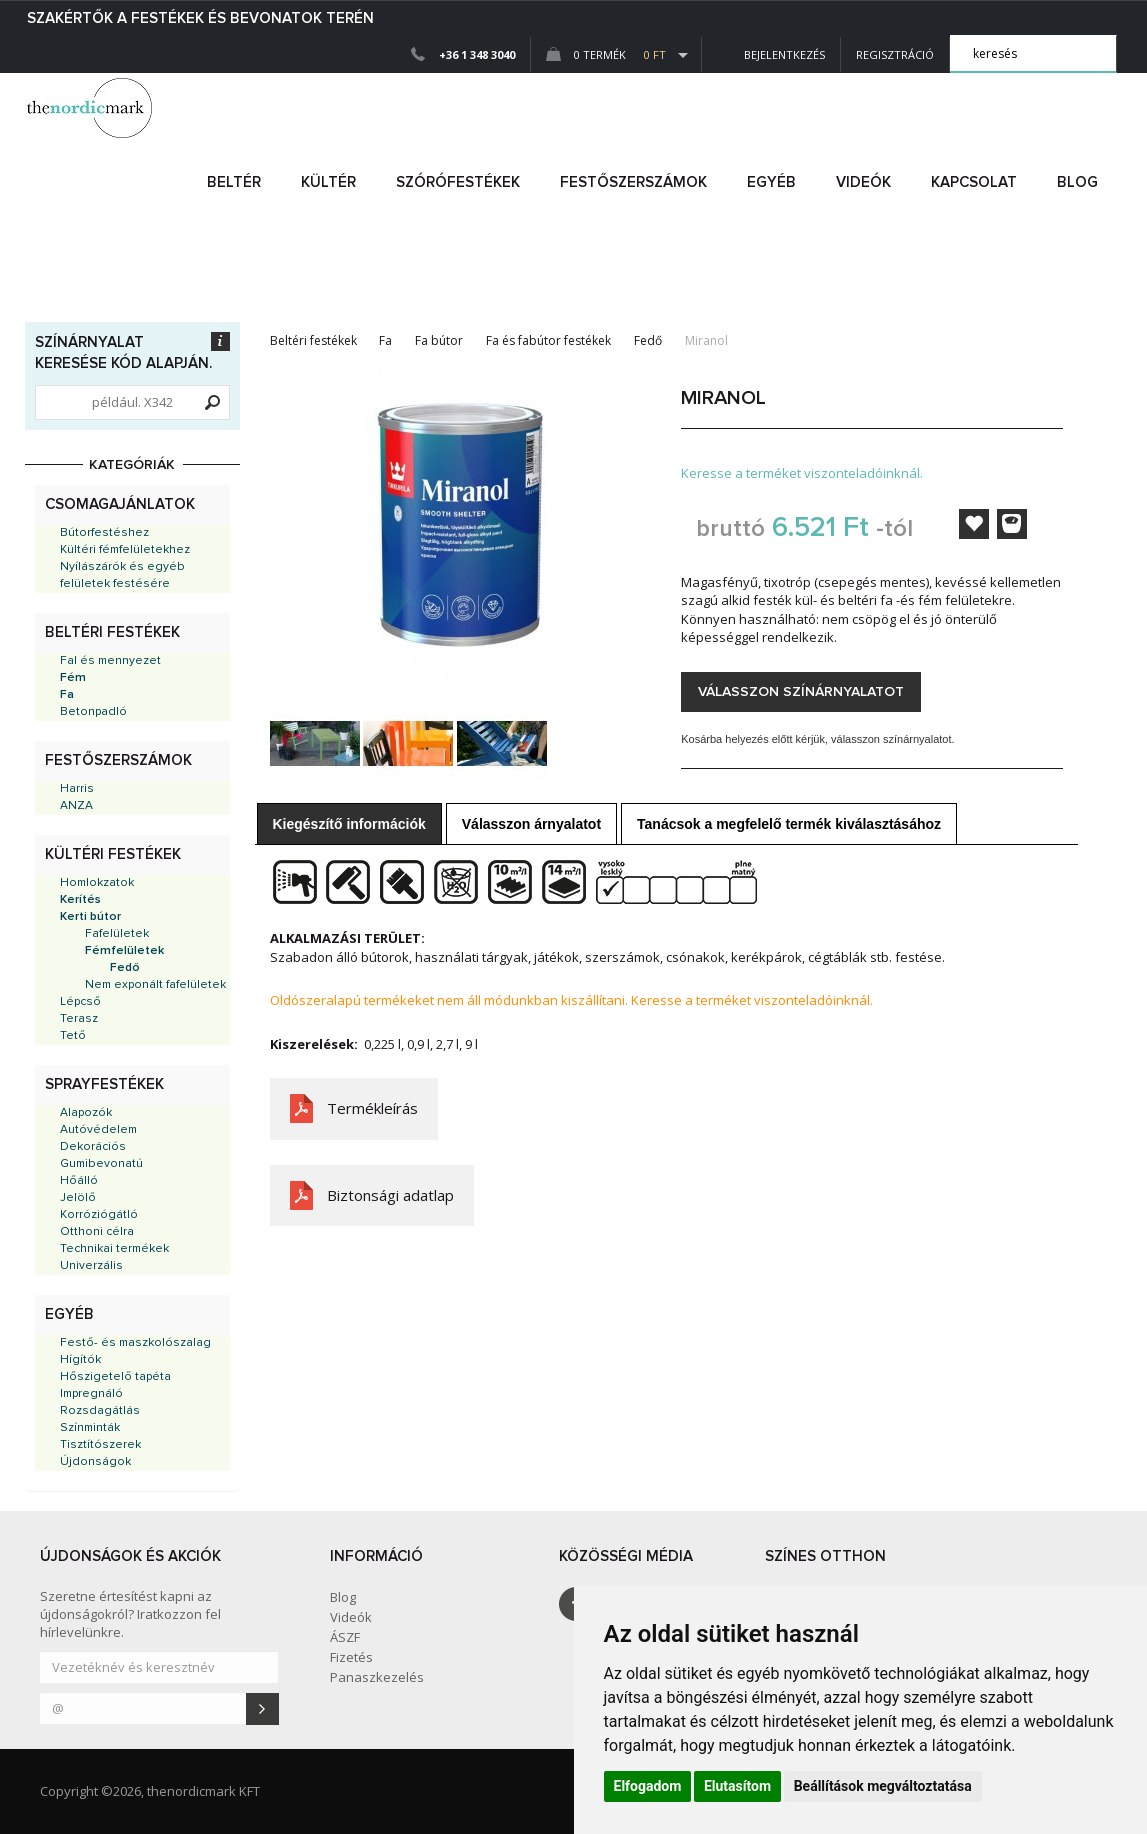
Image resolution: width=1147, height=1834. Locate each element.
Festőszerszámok (118, 760)
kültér (328, 182)
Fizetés (351, 1657)
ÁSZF (345, 1637)
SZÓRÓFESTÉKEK (458, 182)
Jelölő (78, 1198)
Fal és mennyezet (110, 661)
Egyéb (69, 1314)
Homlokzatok (97, 883)
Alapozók (86, 1113)
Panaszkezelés (377, 1677)
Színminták (90, 1428)
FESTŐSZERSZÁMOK (633, 182)
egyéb (771, 182)
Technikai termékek (114, 1249)
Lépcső (80, 1002)
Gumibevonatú (101, 1164)
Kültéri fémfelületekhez (125, 550)
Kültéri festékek (113, 854)
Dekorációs (93, 1147)
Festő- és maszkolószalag (135, 1343)
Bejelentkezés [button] (771, 54)
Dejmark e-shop (92, 108)
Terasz (79, 1019)
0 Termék (606, 54)
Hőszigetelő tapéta (115, 1377)
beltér (234, 182)
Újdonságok (95, 1462)
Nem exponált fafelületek (155, 985)
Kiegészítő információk (349, 824)
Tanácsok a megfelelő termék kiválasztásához (789, 824)
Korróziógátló (99, 1215)
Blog (1077, 182)
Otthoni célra (97, 1232)
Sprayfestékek (104, 1084)
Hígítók (80, 1360)
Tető (73, 1036)
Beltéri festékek (112, 632)
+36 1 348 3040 (477, 54)
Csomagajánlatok (120, 504)
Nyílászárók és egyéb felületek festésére (122, 575)
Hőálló (79, 1181)
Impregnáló (91, 1394)
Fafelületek (117, 934)
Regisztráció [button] (895, 54)
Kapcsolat (974, 182)
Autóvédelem (98, 1130)
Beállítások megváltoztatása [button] (883, 1786)
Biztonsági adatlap (390, 1195)
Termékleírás (372, 1108)
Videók (863, 182)
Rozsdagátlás (100, 1411)
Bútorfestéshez (104, 533)
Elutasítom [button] (737, 1786)
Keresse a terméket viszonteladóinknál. (802, 473)
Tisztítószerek (100, 1445)
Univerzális (91, 1266)
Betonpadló (93, 712)
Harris (77, 789)
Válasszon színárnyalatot (801, 692)
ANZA (76, 806)
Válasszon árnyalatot (531, 824)
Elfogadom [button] (648, 1786)
